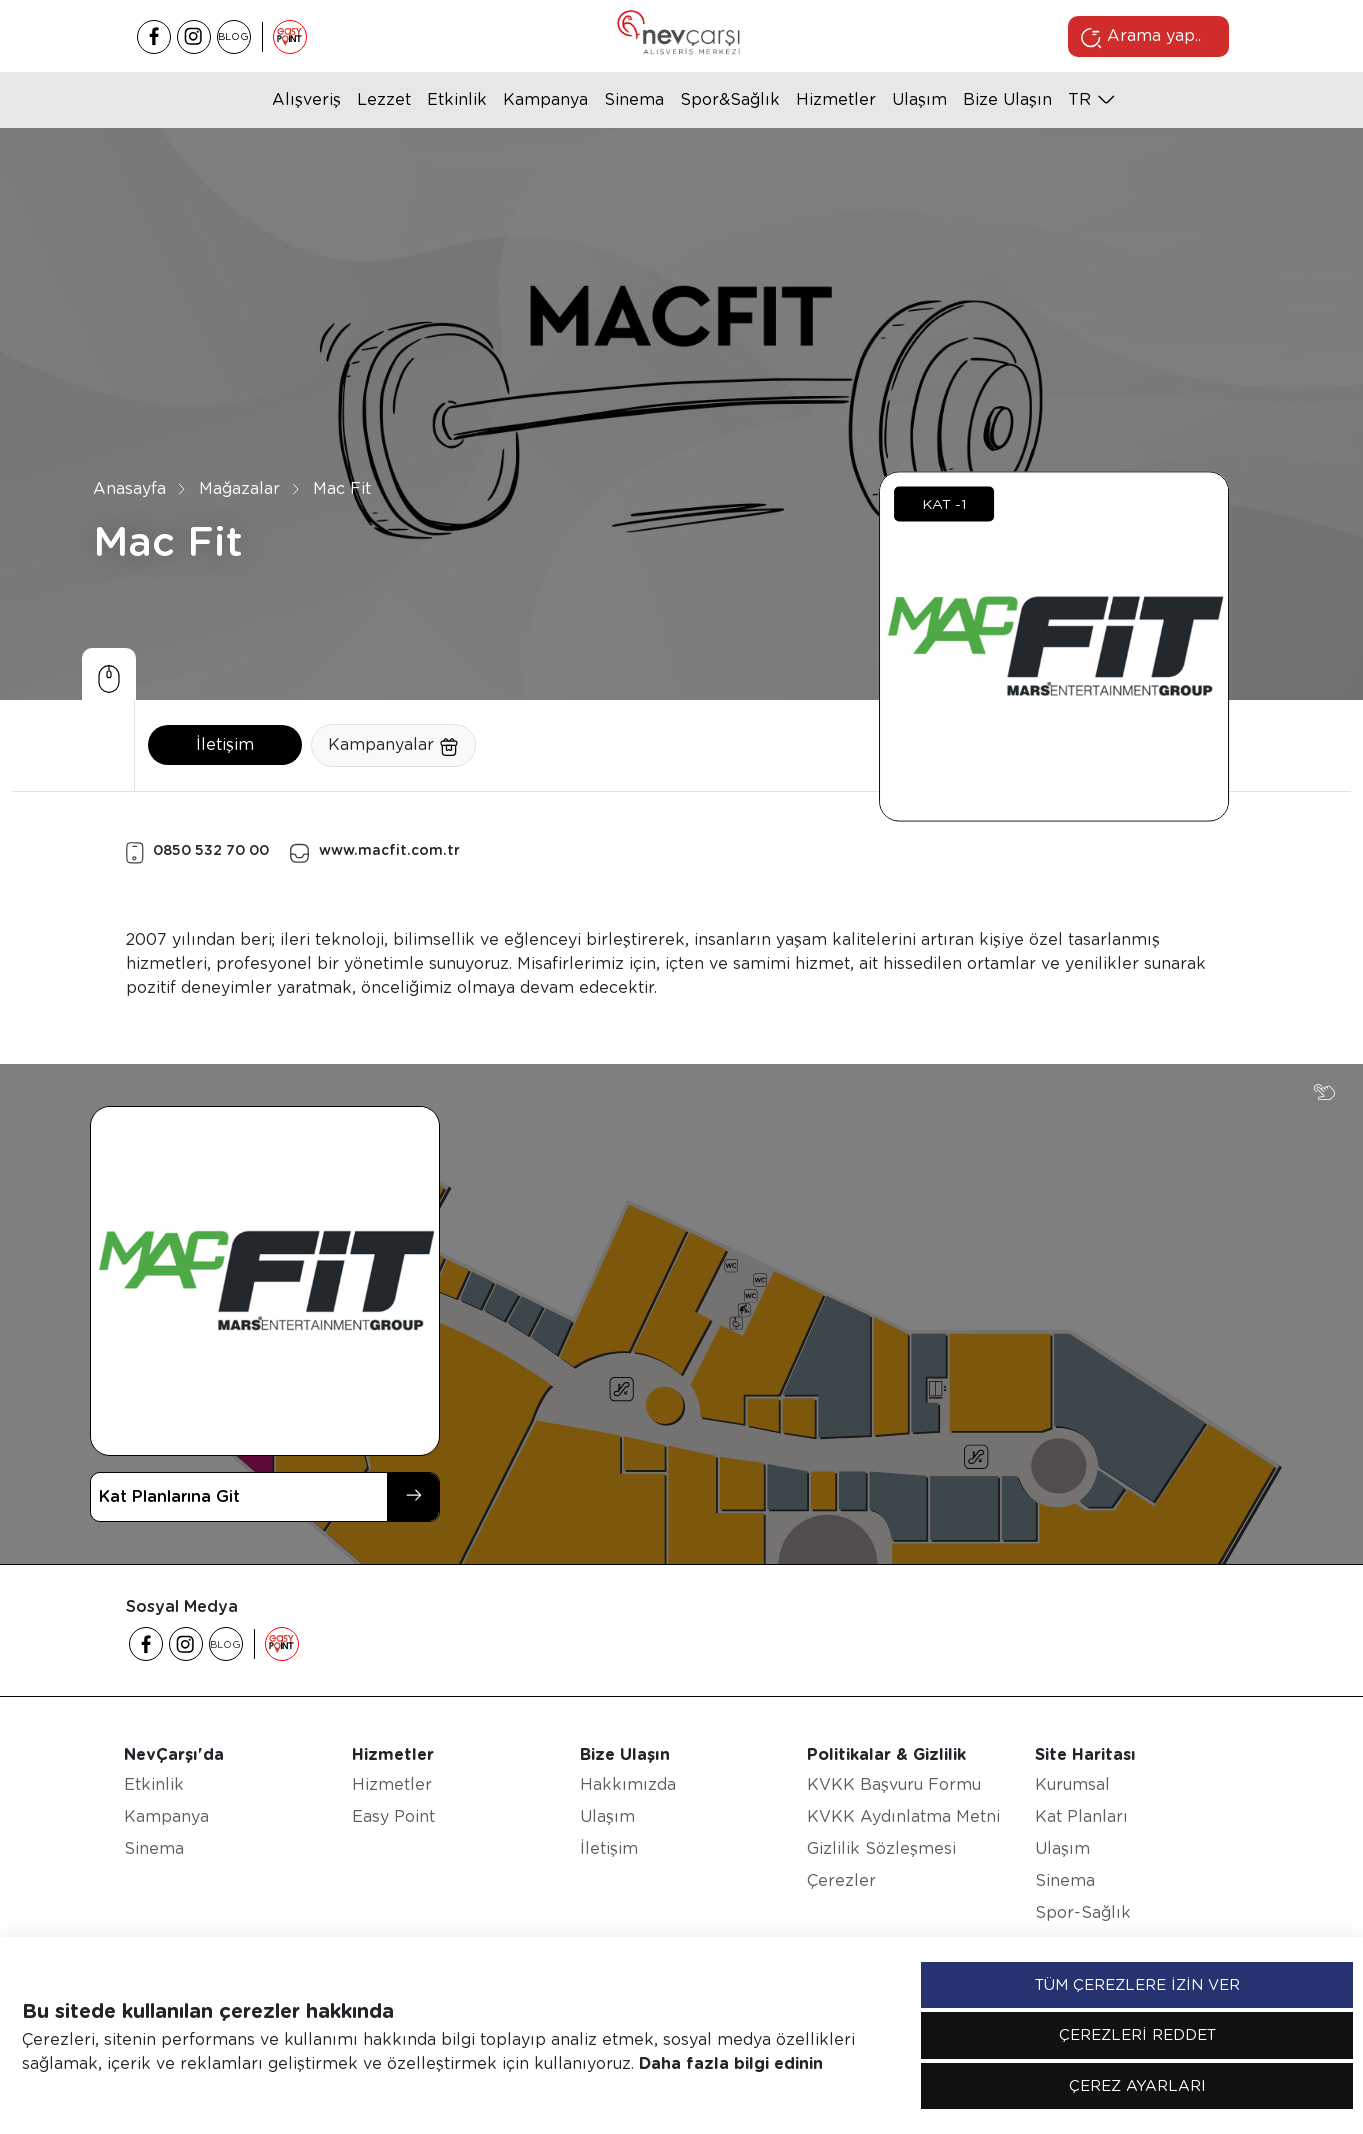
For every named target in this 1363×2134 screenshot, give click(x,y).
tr (1079, 99)
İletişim (225, 744)
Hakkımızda (628, 1784)
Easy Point (393, 1816)
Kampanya (545, 99)
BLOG (233, 36)
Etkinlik (457, 99)
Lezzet (384, 99)
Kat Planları (1081, 1816)
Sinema (634, 99)
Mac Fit (342, 488)
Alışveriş (306, 99)
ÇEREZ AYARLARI (1137, 2086)
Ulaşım (919, 99)
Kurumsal (1072, 1784)
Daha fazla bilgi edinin (731, 2063)
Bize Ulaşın (1007, 99)
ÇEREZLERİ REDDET (1137, 2035)
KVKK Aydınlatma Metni (903, 1816)
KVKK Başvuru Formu (894, 1784)
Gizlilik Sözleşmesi (881, 1848)
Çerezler (841, 1880)
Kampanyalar (393, 746)
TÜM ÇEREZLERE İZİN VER (1137, 1985)
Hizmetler (836, 99)
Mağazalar (239, 488)
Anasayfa (129, 488)
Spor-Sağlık (1083, 1912)
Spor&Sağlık (730, 99)
